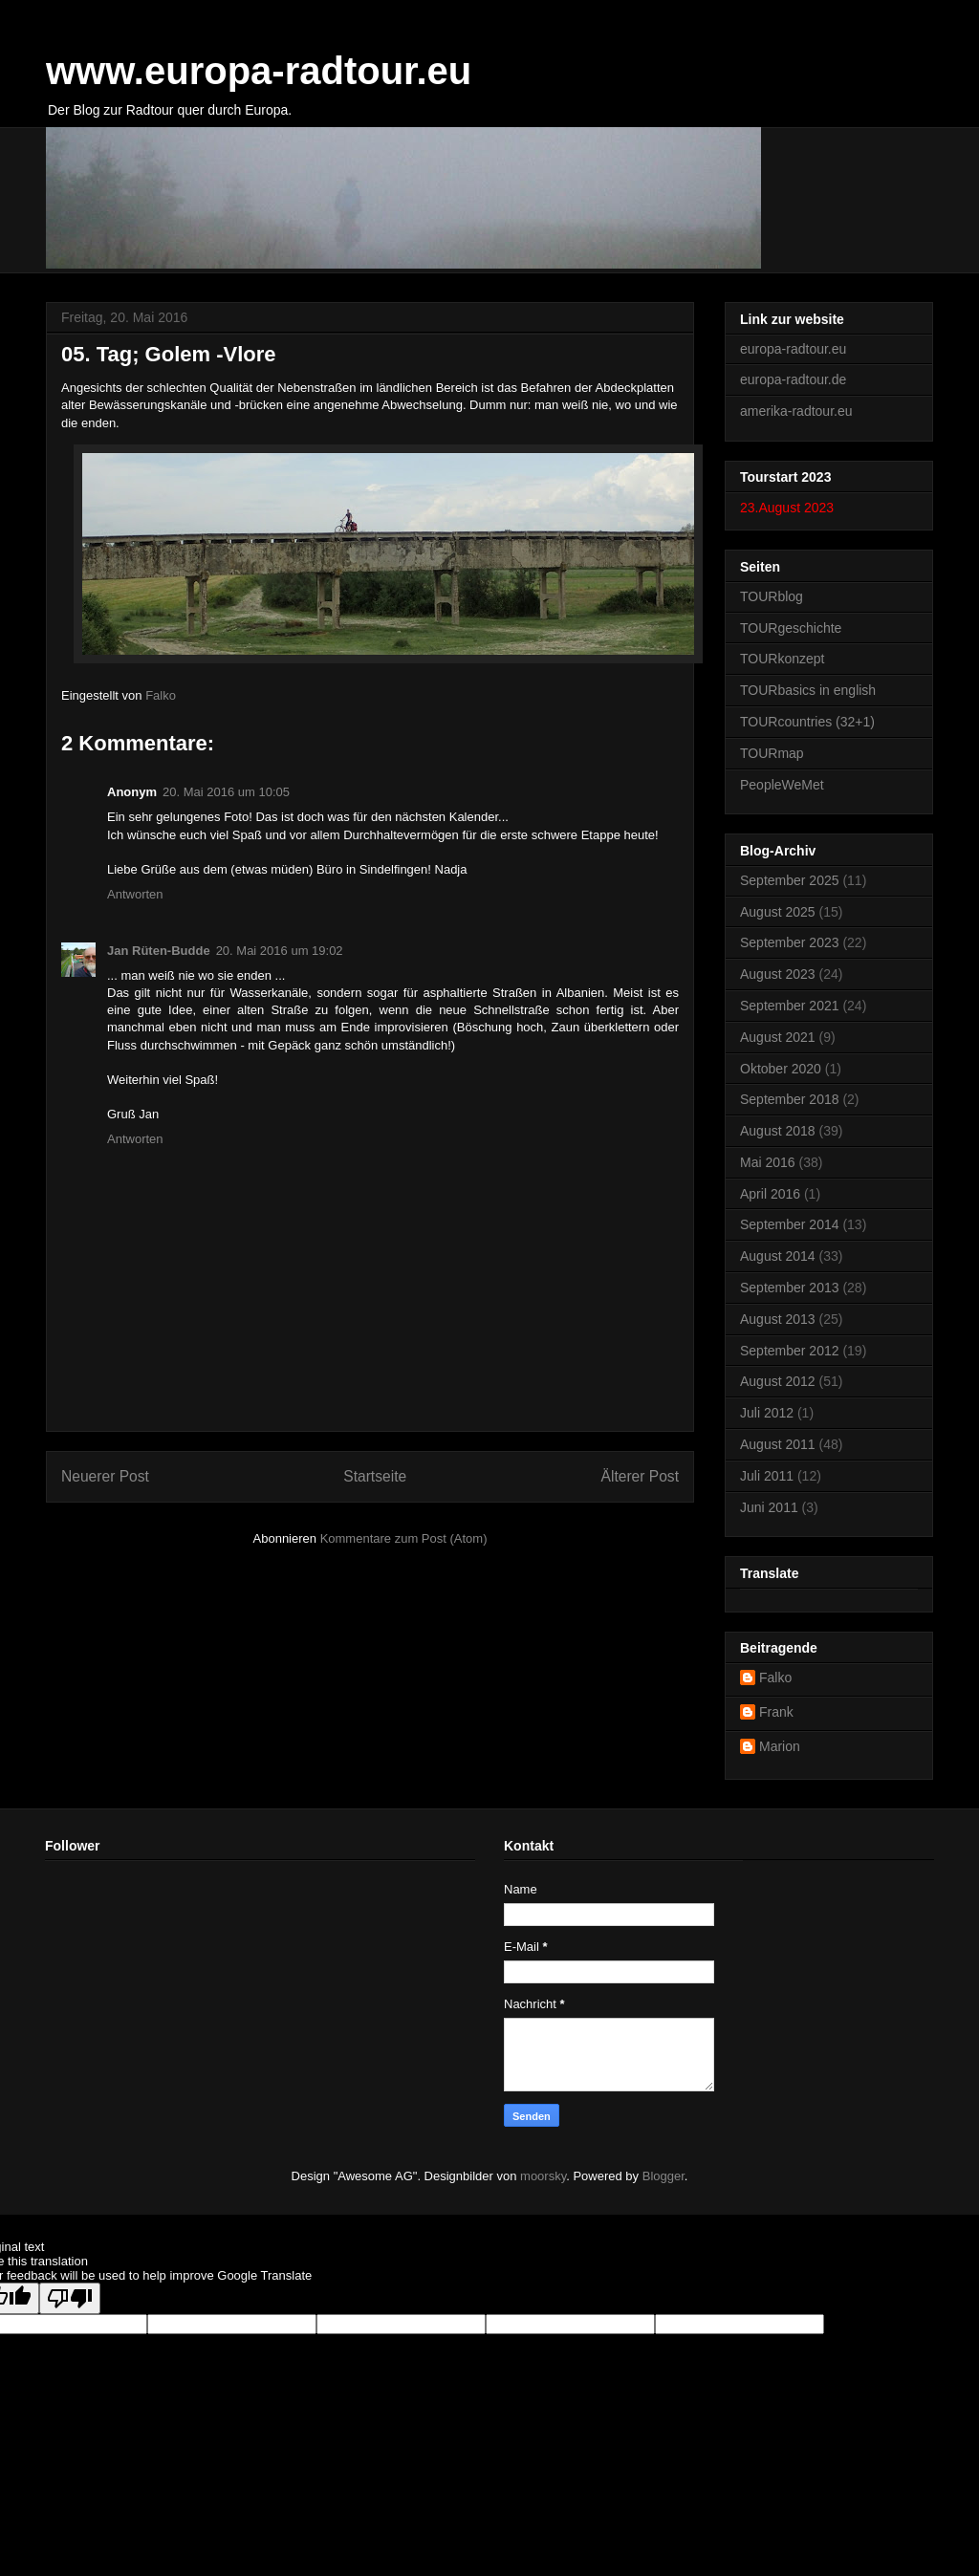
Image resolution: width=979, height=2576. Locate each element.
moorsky (543, 2176)
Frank (776, 1712)
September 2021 (789, 1005)
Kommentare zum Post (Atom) (404, 1538)
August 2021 (778, 1037)
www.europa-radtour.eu (258, 71)
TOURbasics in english (808, 690)
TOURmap (772, 753)
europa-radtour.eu (793, 349)
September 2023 (789, 942)
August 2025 (778, 912)
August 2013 (778, 1319)
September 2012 (789, 1350)
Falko (775, 1677)
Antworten (135, 894)
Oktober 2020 (780, 1068)
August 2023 (778, 974)
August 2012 (778, 1381)
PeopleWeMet (782, 784)
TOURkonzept (782, 658)
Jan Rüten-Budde (158, 950)
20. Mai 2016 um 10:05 (226, 792)
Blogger (663, 2176)
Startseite (374, 1476)
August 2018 (778, 1130)
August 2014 (778, 1256)
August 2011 (778, 1444)
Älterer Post (640, 1476)
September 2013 (789, 1287)
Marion (779, 1746)
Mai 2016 (767, 1162)
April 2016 (770, 1193)
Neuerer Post (105, 1476)
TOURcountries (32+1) (807, 721)
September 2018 (789, 1099)
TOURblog (771, 596)
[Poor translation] (69, 2298)
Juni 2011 (769, 1507)
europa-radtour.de (793, 379)
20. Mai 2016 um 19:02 (279, 950)
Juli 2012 (767, 1412)
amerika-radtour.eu (796, 411)
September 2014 (789, 1224)
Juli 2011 (767, 1475)
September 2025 (789, 880)
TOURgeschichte (790, 628)
